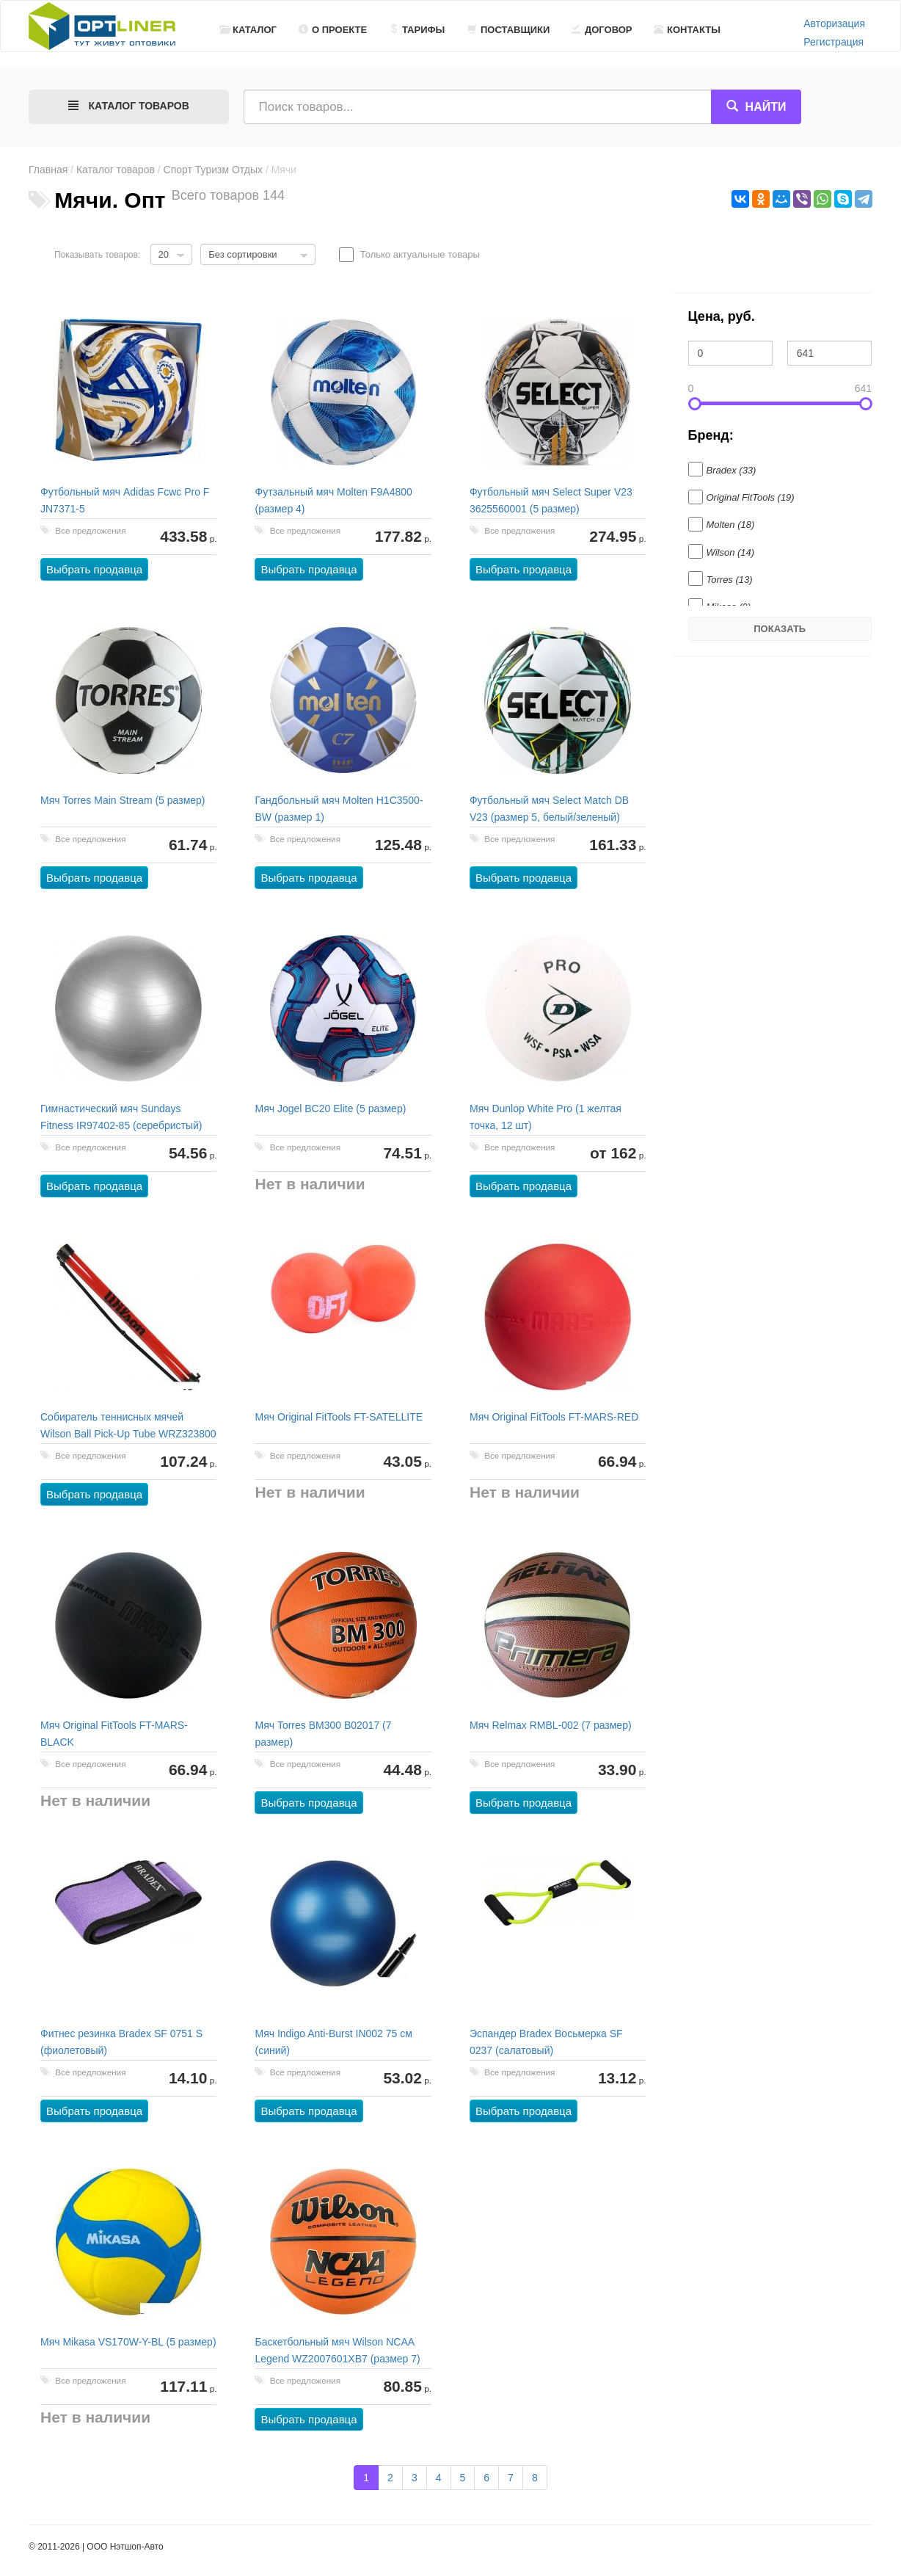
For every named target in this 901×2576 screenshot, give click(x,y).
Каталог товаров (115, 169)
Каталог (248, 29)
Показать (780, 628)
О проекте (333, 29)
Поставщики (508, 29)
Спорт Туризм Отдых (213, 169)
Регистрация (833, 42)
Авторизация (834, 23)
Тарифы (417, 29)
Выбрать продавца (94, 569)
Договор (602, 29)
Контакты (687, 29)
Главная (48, 169)
